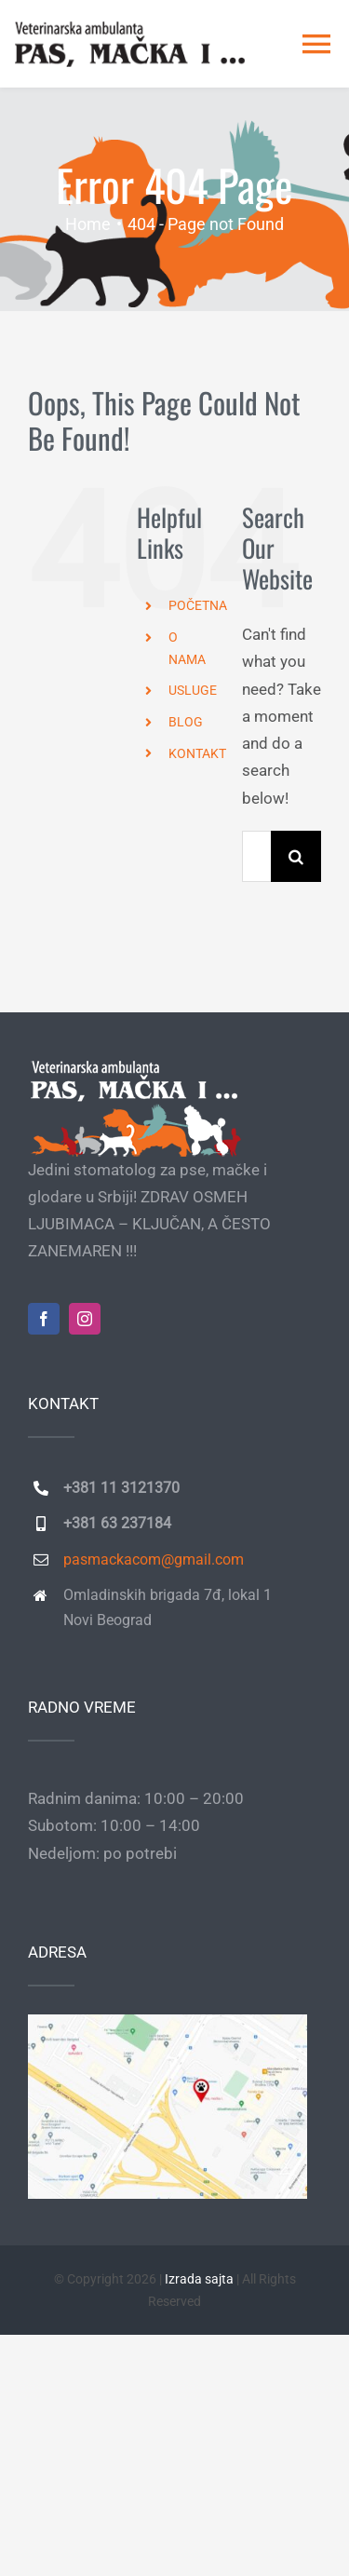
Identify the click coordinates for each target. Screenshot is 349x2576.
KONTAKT (197, 753)
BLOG (185, 721)
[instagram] (85, 1319)
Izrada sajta (199, 2278)
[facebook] (44, 1319)
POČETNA (197, 605)
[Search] (296, 856)
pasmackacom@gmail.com (153, 1559)
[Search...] (256, 856)
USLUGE (192, 690)
